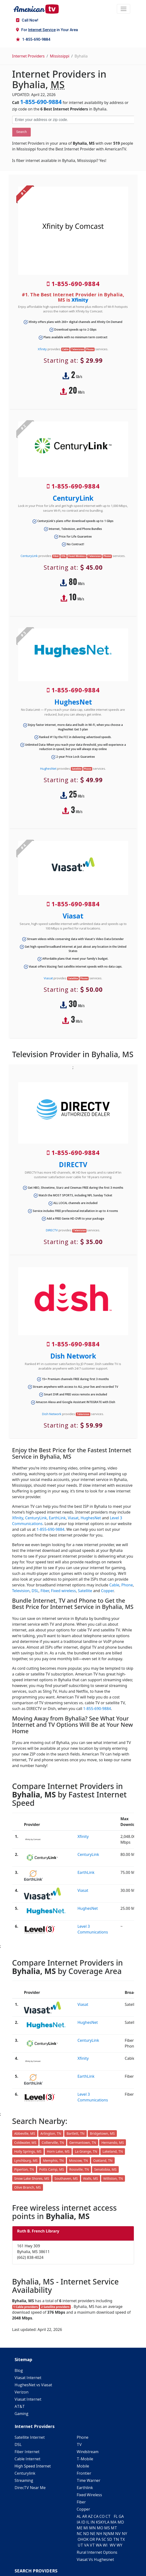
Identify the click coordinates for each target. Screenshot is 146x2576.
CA (96, 2516)
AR (84, 2516)
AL (79, 2516)
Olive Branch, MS (27, 2187)
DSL (35, 1590)
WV (113, 2545)
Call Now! (27, 20)
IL (88, 2522)
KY (102, 2522)
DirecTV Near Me (30, 2487)
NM (111, 2533)
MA (113, 2522)
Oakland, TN (103, 2160)
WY (119, 2545)
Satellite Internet (30, 2437)
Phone (127, 1585)
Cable (114, 1585)
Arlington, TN (50, 2133)
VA (86, 2545)
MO (100, 2527)
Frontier (84, 2473)
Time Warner (88, 2480)
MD (121, 2522)
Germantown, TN (82, 2142)
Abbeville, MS (24, 2133)
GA (121, 2516)
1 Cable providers (25, 2307)
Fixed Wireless (89, 2494)
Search (21, 132)
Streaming (24, 2480)
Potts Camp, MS (51, 2169)
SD (109, 2539)
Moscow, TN (78, 2160)
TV (79, 2444)
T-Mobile (85, 2458)
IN (93, 2522)
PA (98, 2539)
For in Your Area (47, 30)
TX (122, 2539)
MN (92, 2527)
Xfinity (79, 300)
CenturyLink (73, 498)
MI (85, 2527)
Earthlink (85, 2487)
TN (116, 2539)
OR (92, 2539)
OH (80, 2539)
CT (108, 2516)
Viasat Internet (28, 2377)
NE (92, 2533)
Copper (107, 1590)
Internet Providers (28, 56)
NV (118, 2533)
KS (98, 2522)
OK (86, 2539)
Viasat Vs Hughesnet (95, 2559)
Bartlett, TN (75, 2133)
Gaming (21, 2413)
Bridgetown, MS (102, 2133)
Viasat (73, 915)
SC (104, 2539)
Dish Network (73, 1355)
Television (21, 1590)
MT (114, 2527)
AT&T (20, 2406)
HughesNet (73, 701)
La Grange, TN (86, 2151)
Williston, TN (113, 2178)
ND (86, 2533)
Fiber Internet (27, 2451)
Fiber (45, 1590)
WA (99, 2545)
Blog (19, 2370)
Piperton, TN (24, 2169)
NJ (105, 2533)
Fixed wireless (63, 1590)
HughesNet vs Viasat (33, 2384)
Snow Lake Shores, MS (31, 2178)
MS (107, 2527)
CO (102, 2516)
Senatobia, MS (105, 2169)
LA (107, 2522)
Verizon (21, 2392)
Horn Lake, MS (58, 2151)
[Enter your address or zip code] (73, 120)
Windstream (87, 2451)
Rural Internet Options (97, 2552)
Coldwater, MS (25, 2142)
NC (79, 2533)
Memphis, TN (53, 2160)
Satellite (85, 1590)
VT (92, 2545)
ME (79, 2527)
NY (124, 2533)
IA (78, 2522)
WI (105, 2545)
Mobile (83, 2466)
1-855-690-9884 (33, 39)
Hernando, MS (112, 2142)
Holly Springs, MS (28, 2151)
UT (80, 2545)
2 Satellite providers (55, 2307)
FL (116, 2516)
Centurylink (25, 2473)
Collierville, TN (53, 2142)
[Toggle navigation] (123, 9)
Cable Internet (27, 2458)
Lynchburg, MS (26, 2160)
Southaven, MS (66, 2178)
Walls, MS (90, 2178)
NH (99, 2533)
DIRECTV (73, 1164)
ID (83, 2522)
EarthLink (57, 1517)
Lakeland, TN (113, 2151)
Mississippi (59, 56)
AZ (90, 2516)
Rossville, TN (79, 2169)
